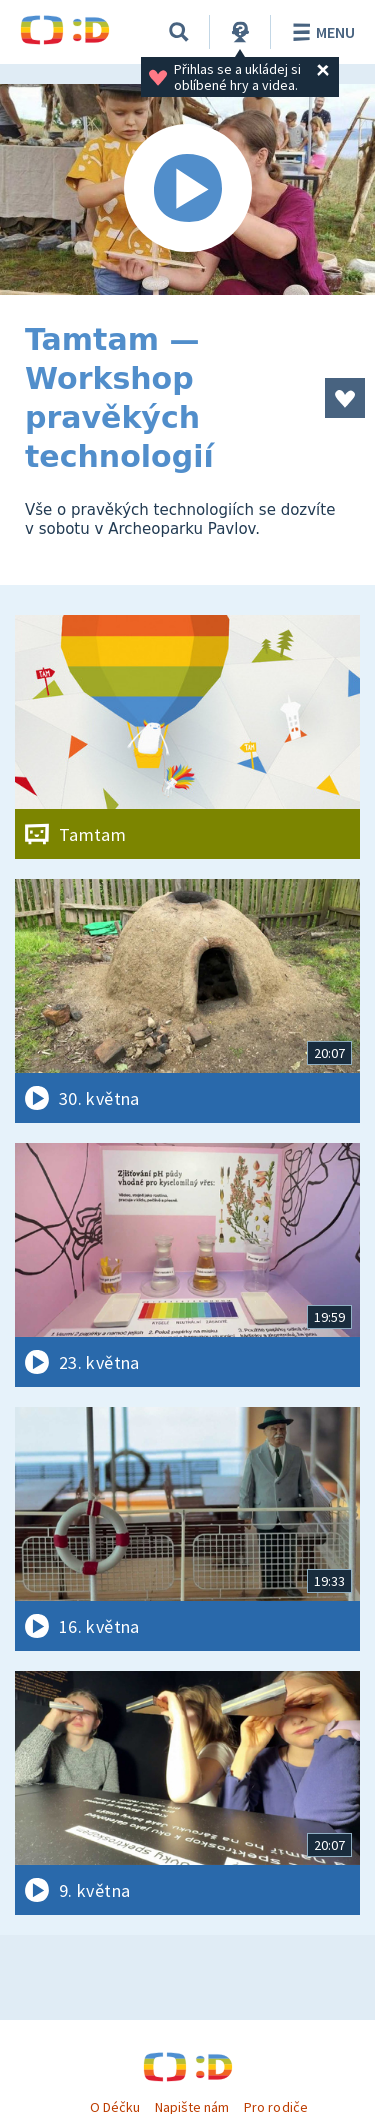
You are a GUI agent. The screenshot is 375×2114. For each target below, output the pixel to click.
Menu (320, 32)
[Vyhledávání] (179, 32)
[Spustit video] (187, 189)
